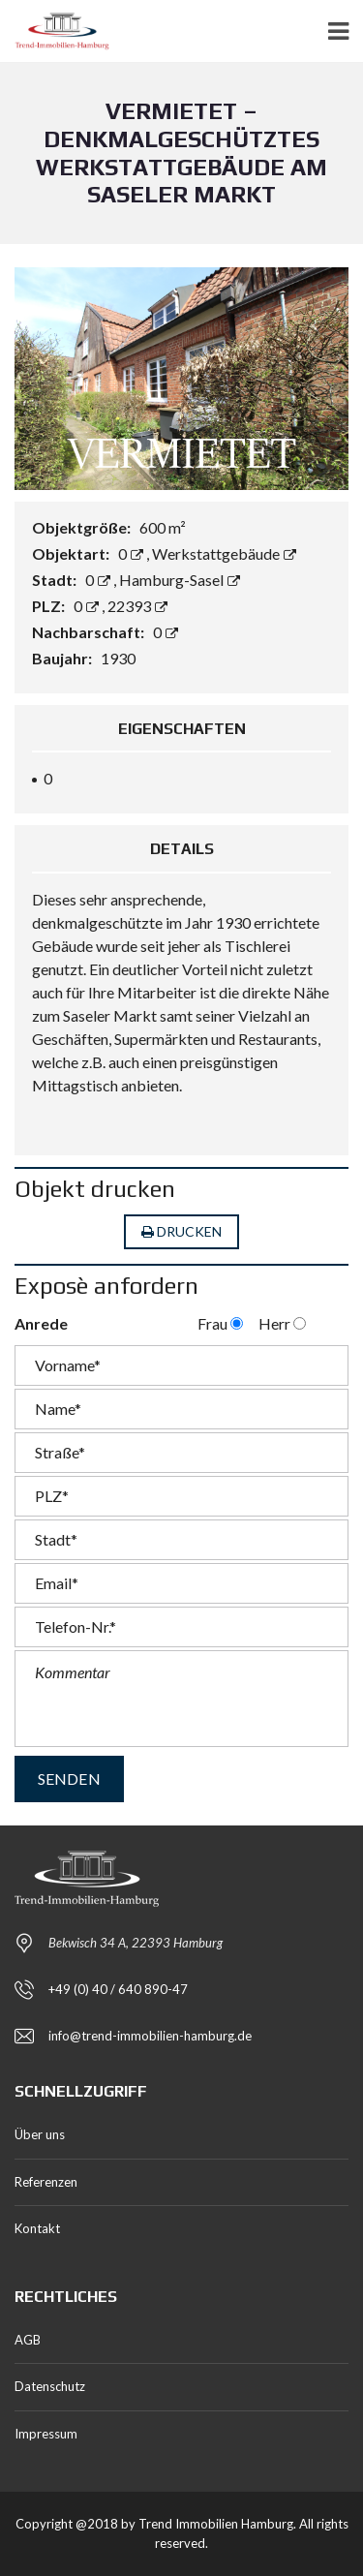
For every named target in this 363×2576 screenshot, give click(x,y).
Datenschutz (50, 2386)
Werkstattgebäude (224, 553)
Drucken (182, 1231)
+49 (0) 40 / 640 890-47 (118, 1989)
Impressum (46, 2433)
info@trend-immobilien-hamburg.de (150, 2035)
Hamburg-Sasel (179, 579)
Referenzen (46, 2182)
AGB (28, 2339)
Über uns (40, 2134)
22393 (137, 606)
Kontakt (37, 2228)
